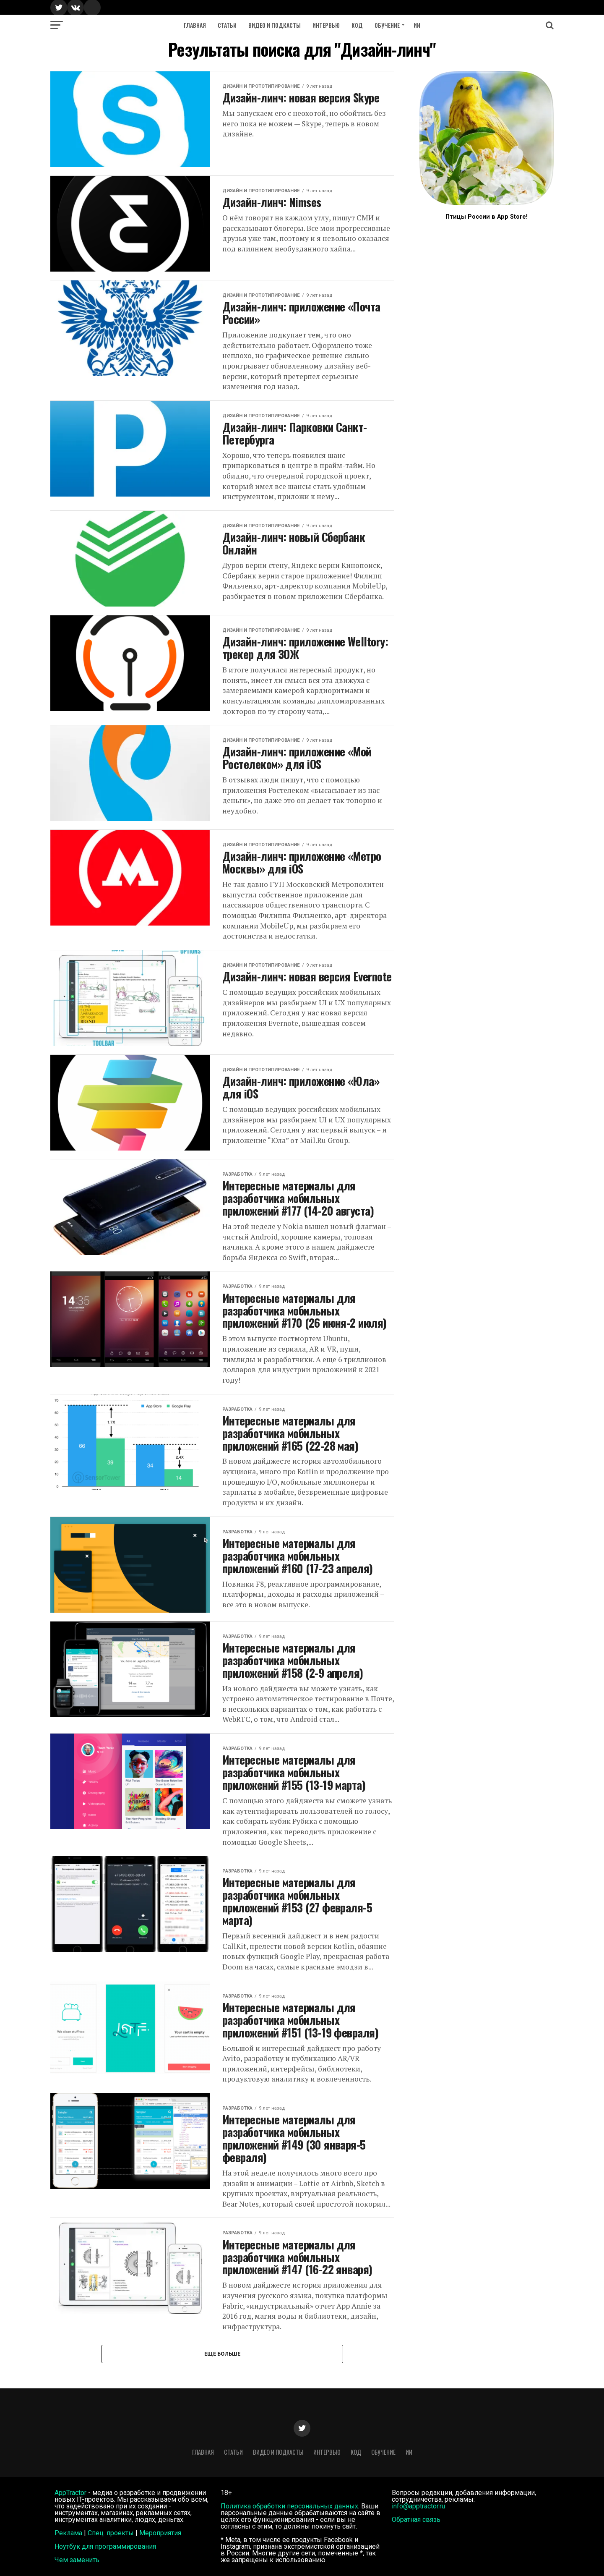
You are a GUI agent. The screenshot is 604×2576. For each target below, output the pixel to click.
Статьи (227, 25)
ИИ (417, 25)
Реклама (68, 2533)
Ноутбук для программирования (105, 2546)
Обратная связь (416, 2520)
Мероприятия (160, 2533)
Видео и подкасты (274, 25)
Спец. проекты (111, 2533)
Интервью (326, 25)
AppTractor (70, 2493)
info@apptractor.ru (418, 2506)
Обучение (387, 25)
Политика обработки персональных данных (289, 2506)
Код (357, 25)
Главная (195, 25)
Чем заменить (77, 2560)
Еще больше (222, 2354)
